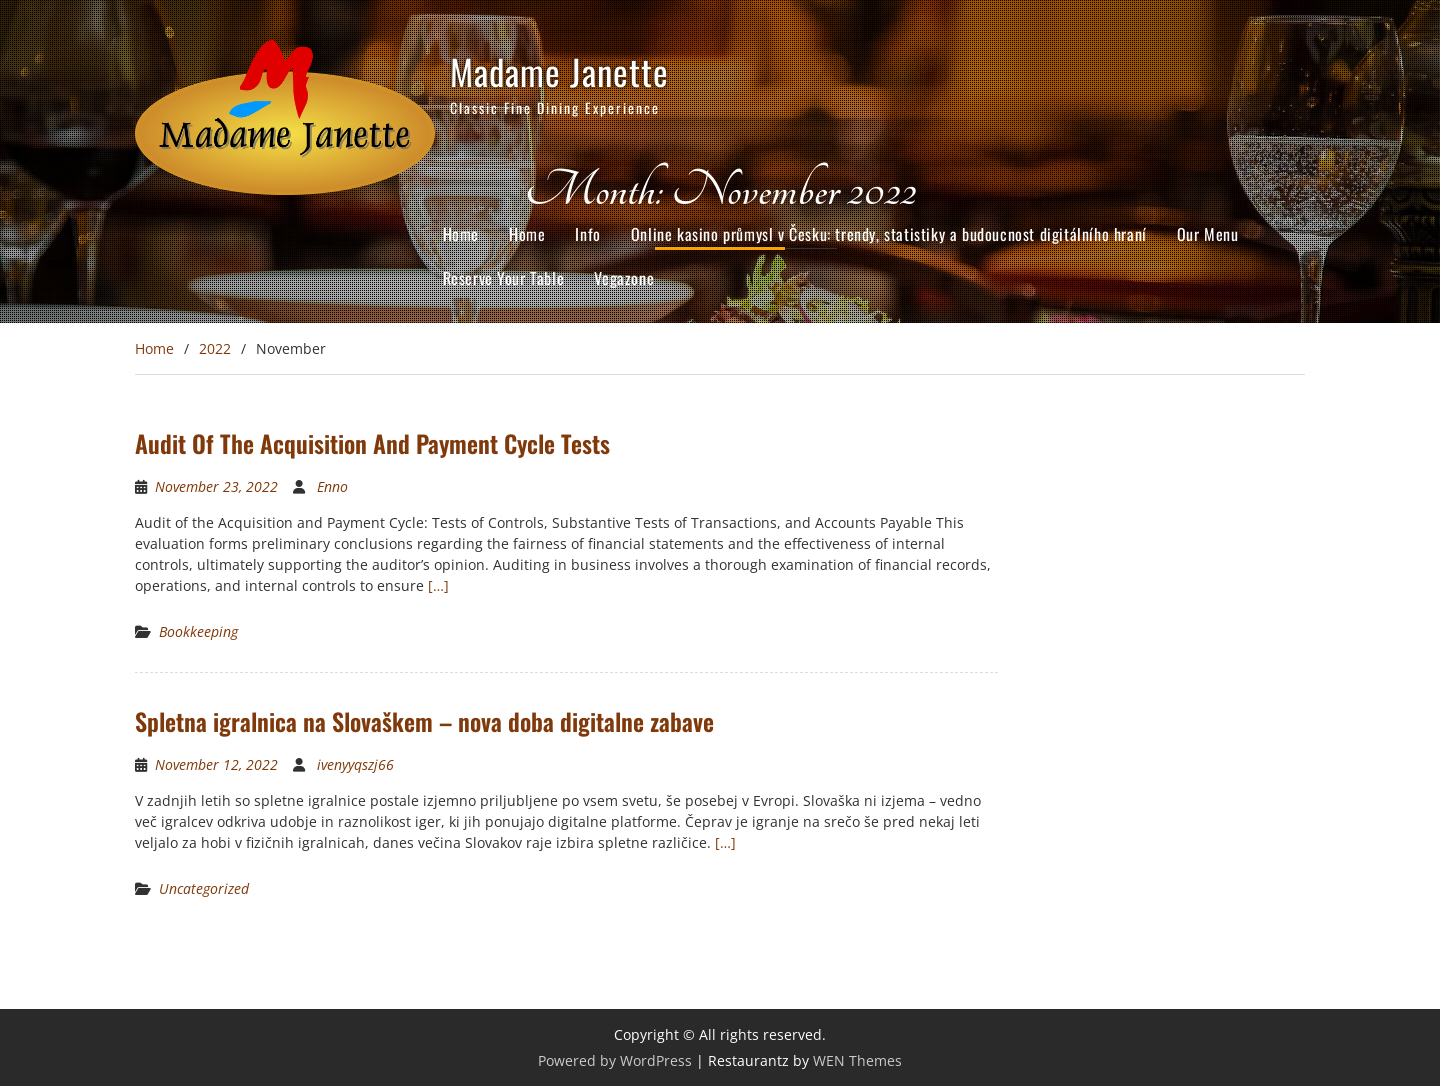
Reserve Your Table (504, 278)
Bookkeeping (198, 631)
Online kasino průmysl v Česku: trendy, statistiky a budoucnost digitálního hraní (889, 234)
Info (587, 234)
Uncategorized (204, 888)
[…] (438, 585)
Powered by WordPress (615, 1060)
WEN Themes (857, 1060)
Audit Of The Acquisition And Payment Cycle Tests (372, 443)
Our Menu (1208, 234)
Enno (332, 486)
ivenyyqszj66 (355, 764)
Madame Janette (559, 71)
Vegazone (624, 278)
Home (461, 234)
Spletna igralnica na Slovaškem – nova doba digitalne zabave (424, 721)
